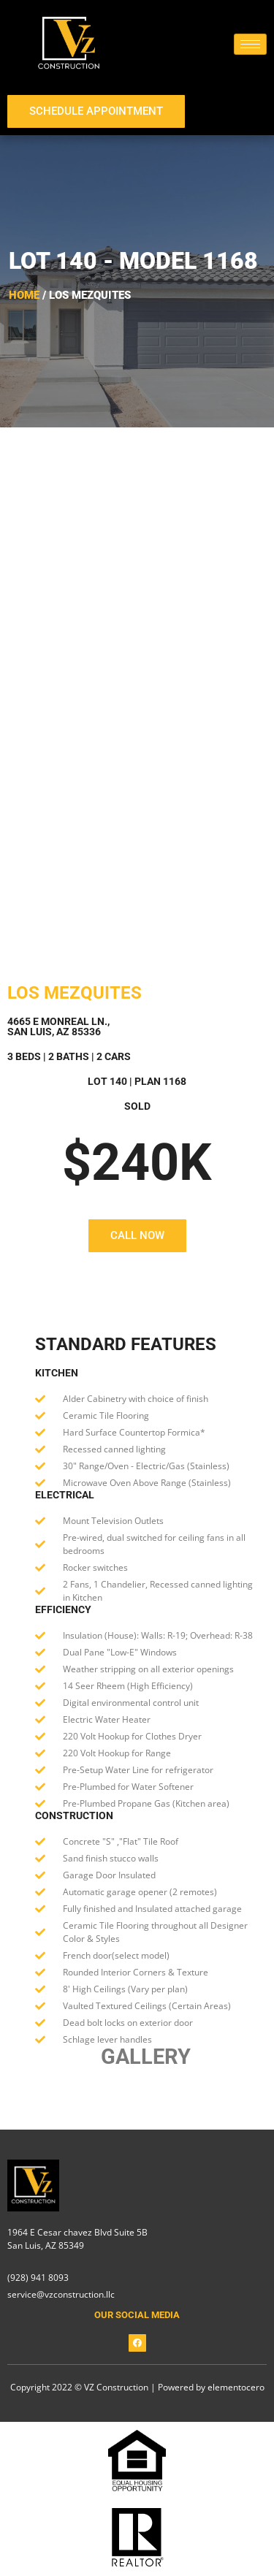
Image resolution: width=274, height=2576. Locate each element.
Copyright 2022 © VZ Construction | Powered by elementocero (137, 2387)
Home (24, 295)
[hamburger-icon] (250, 44)
